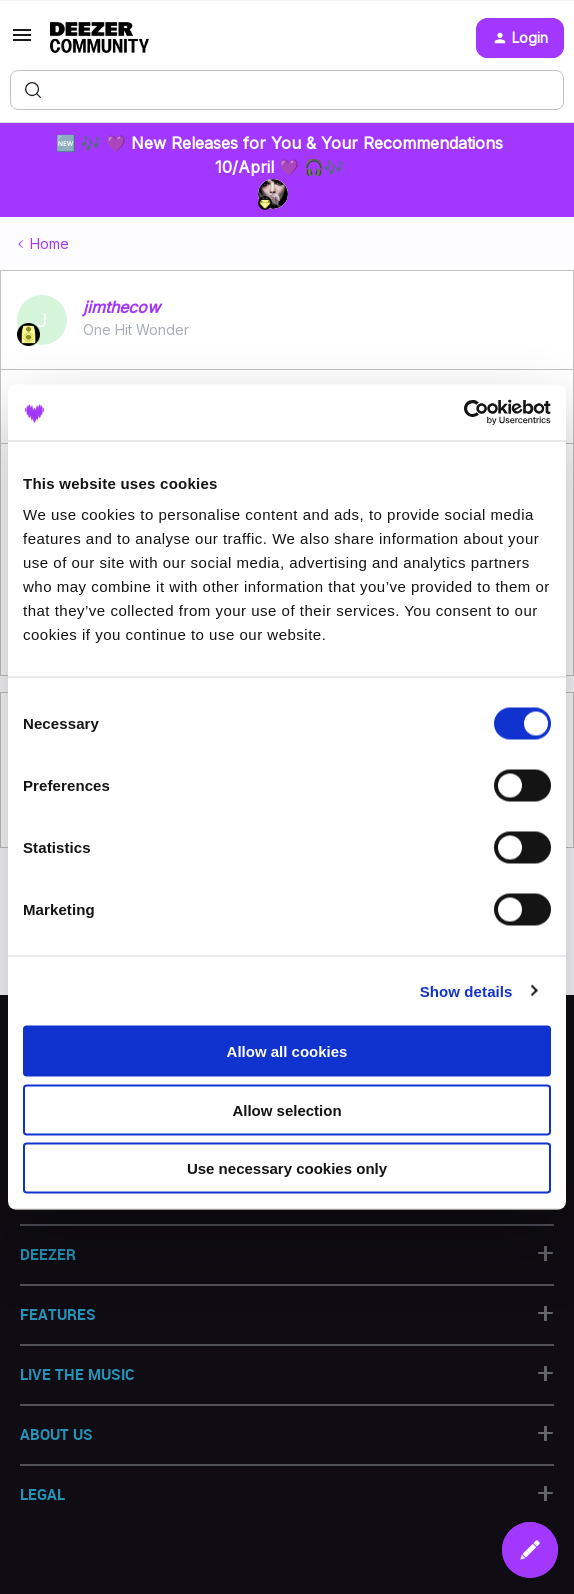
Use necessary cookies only (287, 1168)
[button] (22, 41)
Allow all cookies (287, 1051)
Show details (466, 990)
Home (49, 243)
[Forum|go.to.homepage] (99, 38)
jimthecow (121, 307)
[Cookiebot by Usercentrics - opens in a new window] (463, 413)
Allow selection (286, 1109)
